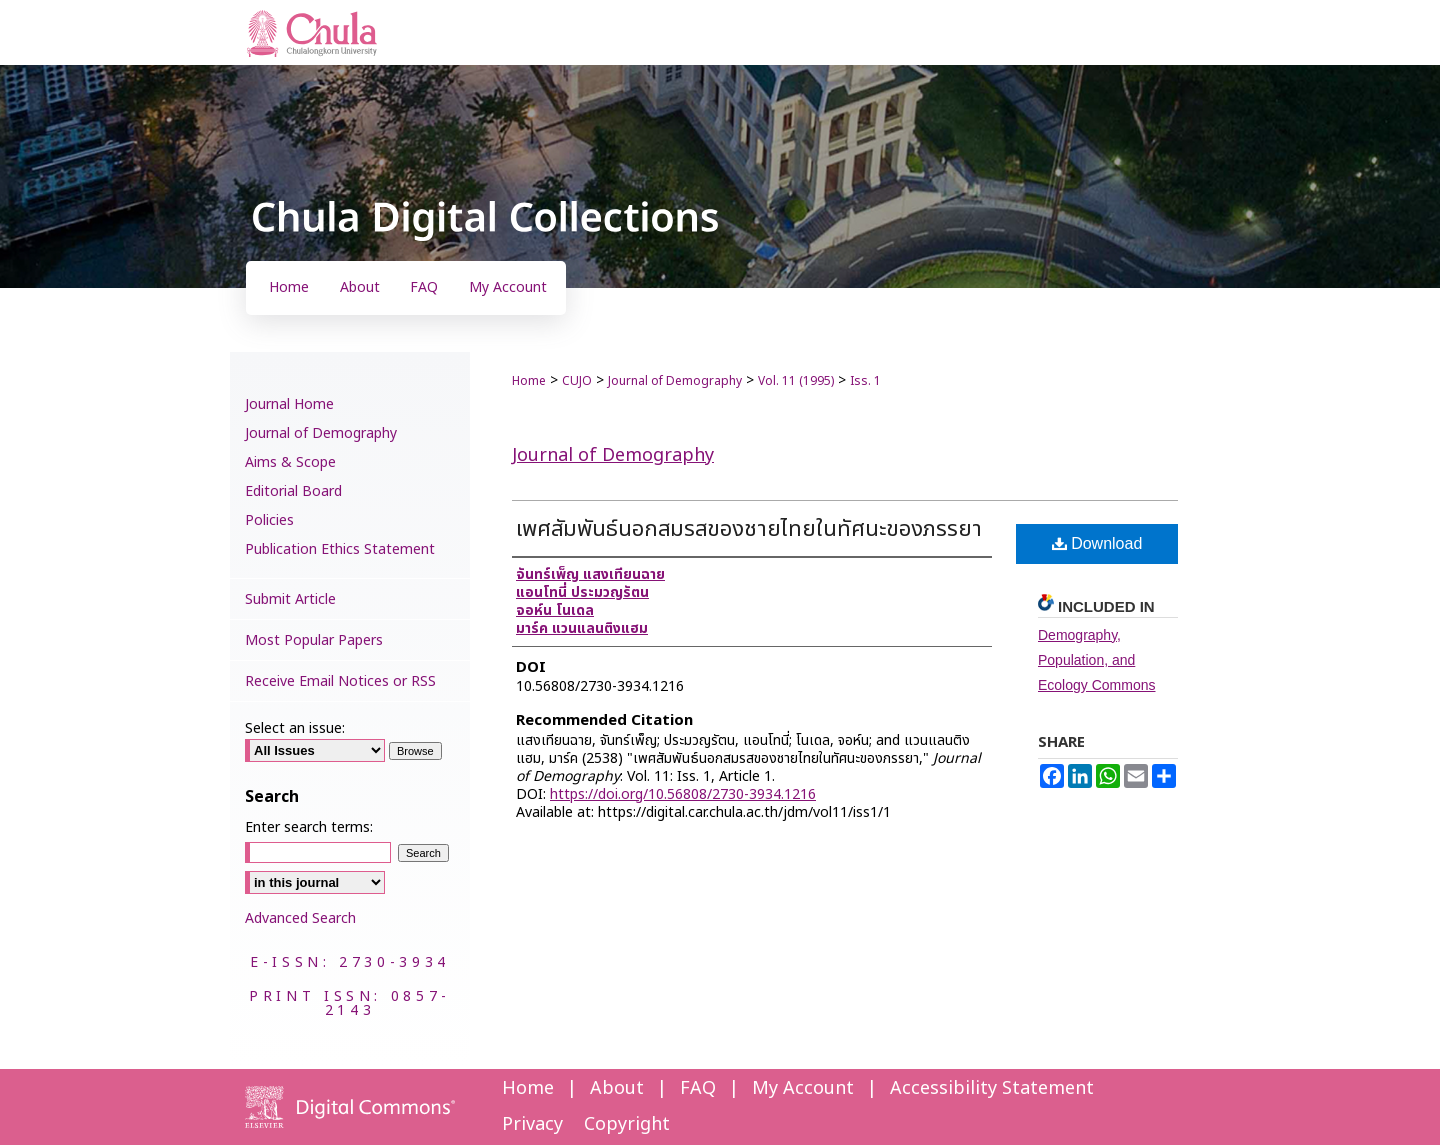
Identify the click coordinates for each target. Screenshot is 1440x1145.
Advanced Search (300, 918)
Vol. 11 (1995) (796, 381)
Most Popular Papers (314, 640)
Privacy (532, 1124)
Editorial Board (293, 491)
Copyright (627, 1124)
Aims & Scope (290, 462)
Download (1097, 543)
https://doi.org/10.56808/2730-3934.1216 (683, 794)
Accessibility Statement (992, 1088)
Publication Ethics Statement (340, 549)
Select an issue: (295, 728)
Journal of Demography (675, 381)
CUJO (577, 381)
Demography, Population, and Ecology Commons (1097, 660)
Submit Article (290, 599)
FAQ (698, 1088)
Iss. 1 (865, 381)
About (617, 1088)
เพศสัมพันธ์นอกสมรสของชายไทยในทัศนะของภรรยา (749, 529)
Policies (269, 520)
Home (529, 381)
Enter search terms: (309, 827)
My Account (803, 1088)
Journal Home (289, 404)
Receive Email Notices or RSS (340, 681)
